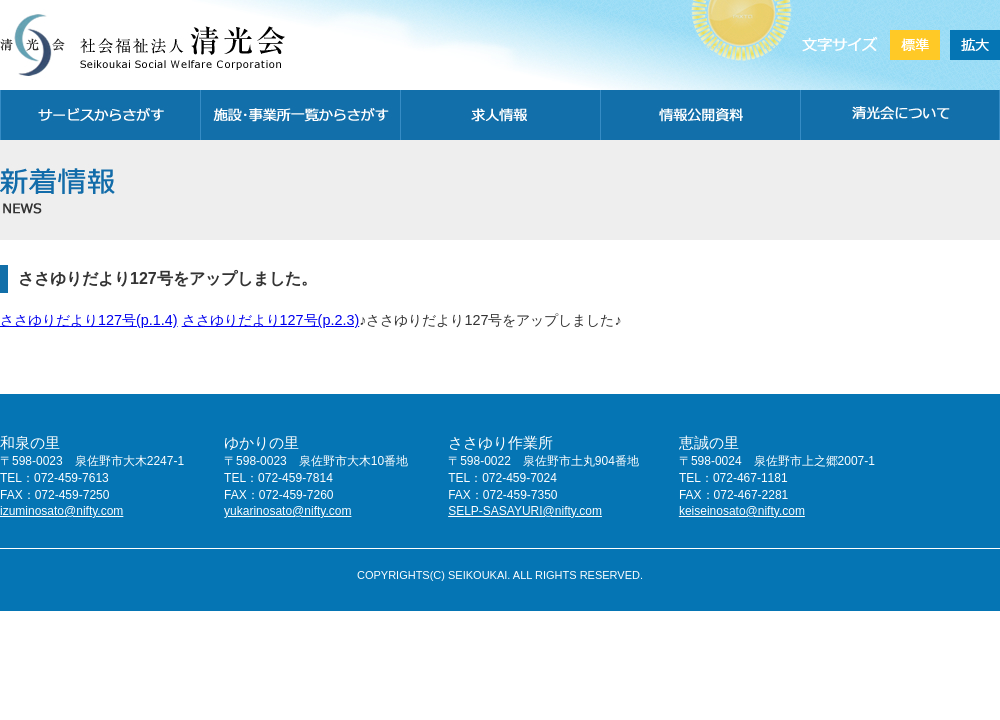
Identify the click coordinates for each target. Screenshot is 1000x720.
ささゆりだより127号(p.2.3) (271, 320)
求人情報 (500, 115)
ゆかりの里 (261, 442)
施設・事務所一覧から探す (300, 115)
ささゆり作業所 (500, 442)
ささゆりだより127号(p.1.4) (89, 320)
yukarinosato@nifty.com (287, 511)
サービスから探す (100, 115)
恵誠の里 (709, 442)
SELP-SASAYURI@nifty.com (525, 511)
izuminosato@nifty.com (61, 511)
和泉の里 (30, 442)
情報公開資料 (700, 115)
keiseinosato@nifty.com (742, 511)
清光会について (900, 115)
